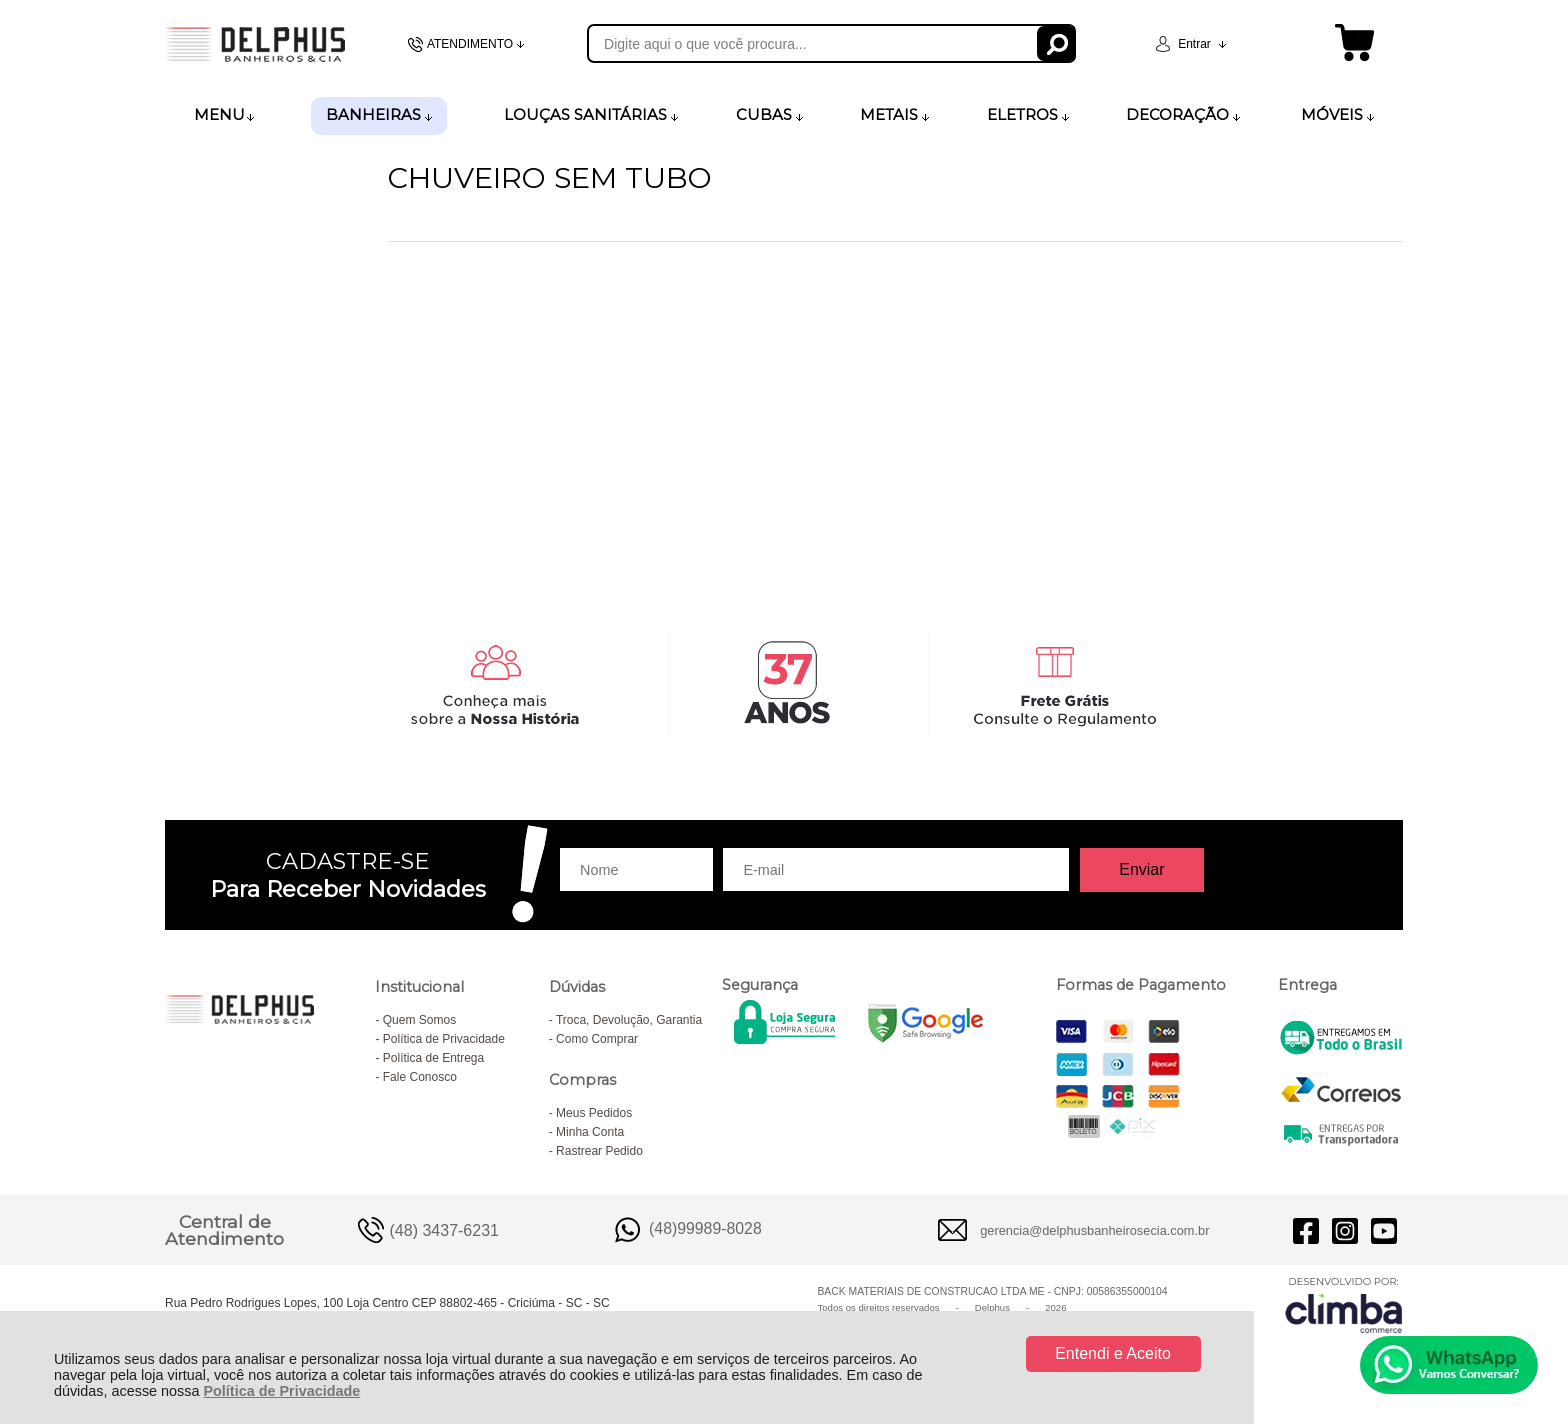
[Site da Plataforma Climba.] (1344, 1304)
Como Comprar (597, 1039)
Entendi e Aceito (1113, 1353)
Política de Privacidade (281, 1391)
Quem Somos (419, 1020)
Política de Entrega (433, 1058)
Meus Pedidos (594, 1113)
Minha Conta (590, 1132)
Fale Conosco (420, 1077)
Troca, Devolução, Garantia (629, 1020)
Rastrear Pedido (599, 1151)
